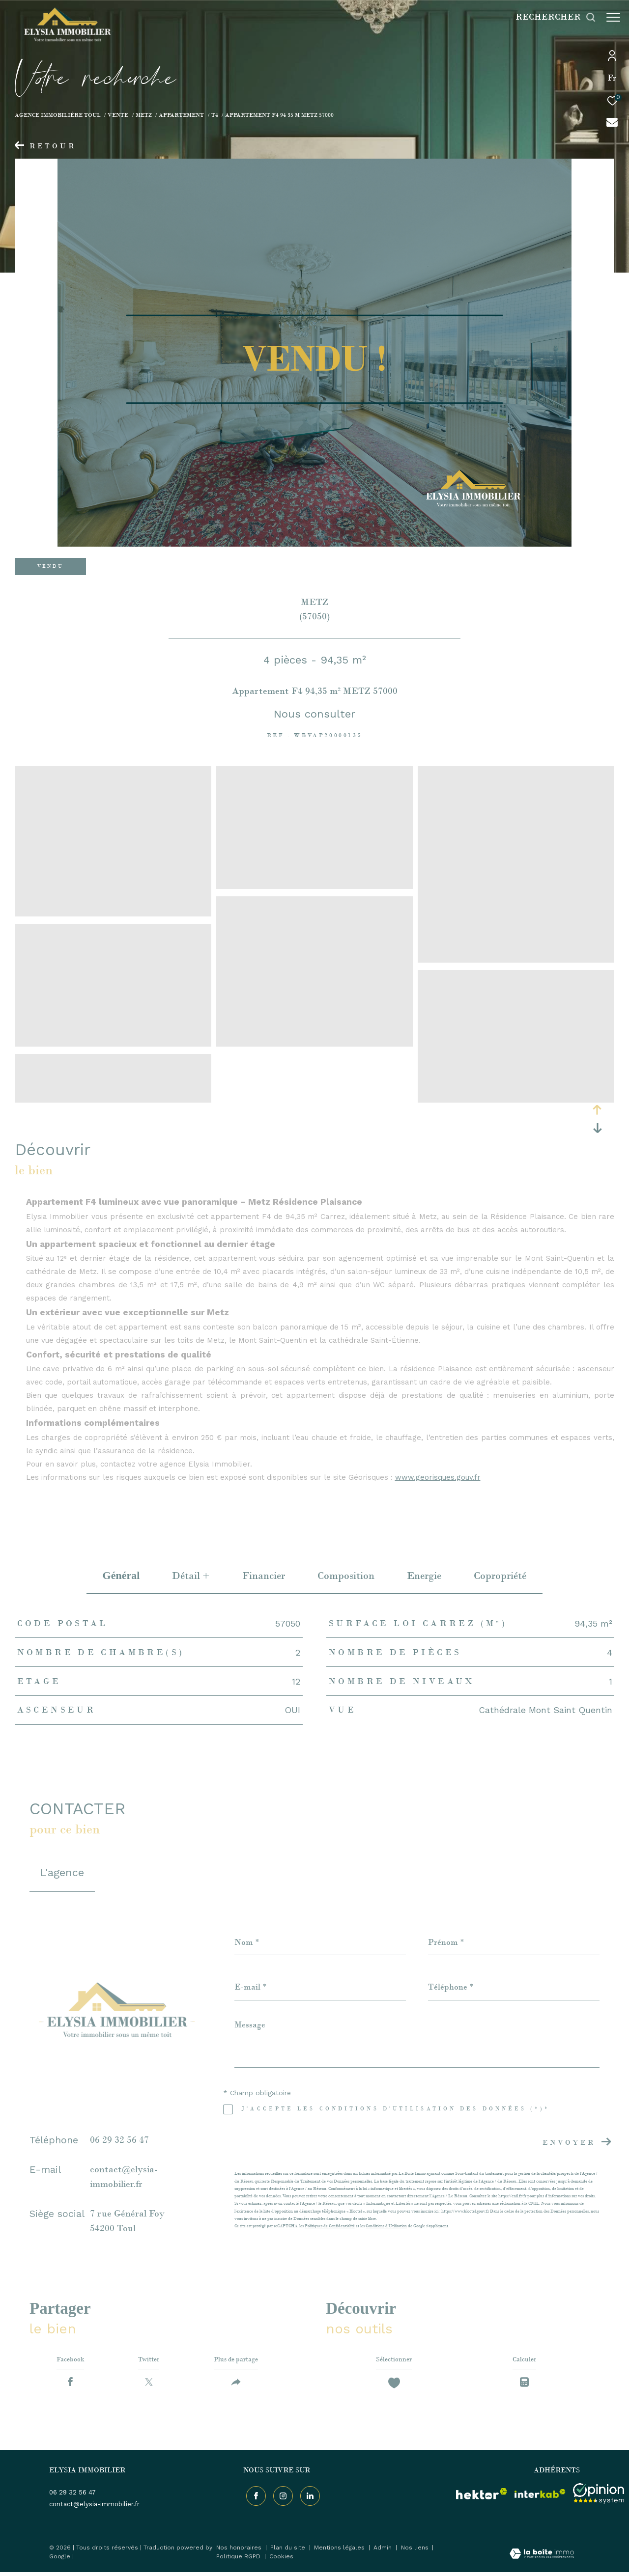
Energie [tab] (424, 1575)
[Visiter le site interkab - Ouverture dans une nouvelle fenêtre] (540, 2497)
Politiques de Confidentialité (330, 2226)
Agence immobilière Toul (58, 115)
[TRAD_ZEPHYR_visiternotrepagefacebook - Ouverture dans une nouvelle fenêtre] (253, 2497)
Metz (144, 115)
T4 (214, 115)
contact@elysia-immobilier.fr (94, 2508)
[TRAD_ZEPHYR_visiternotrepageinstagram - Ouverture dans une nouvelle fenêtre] (280, 2497)
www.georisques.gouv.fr (438, 1477)
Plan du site (288, 2551)
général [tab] (121, 1575)
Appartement (181, 115)
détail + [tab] (191, 1575)
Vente (118, 115)
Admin (383, 2551)
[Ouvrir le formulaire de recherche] (551, 17)
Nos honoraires (239, 2551)
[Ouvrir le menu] (613, 17)
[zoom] (113, 912)
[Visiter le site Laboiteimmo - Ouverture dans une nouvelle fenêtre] (542, 2559)
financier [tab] (263, 1575)
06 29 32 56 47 (119, 2140)
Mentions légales (340, 2551)
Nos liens (415, 2551)
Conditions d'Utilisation (386, 2226)
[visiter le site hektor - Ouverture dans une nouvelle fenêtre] (481, 2497)
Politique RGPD (238, 2560)
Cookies (281, 2561)
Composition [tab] (345, 1575)
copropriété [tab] (500, 1575)
